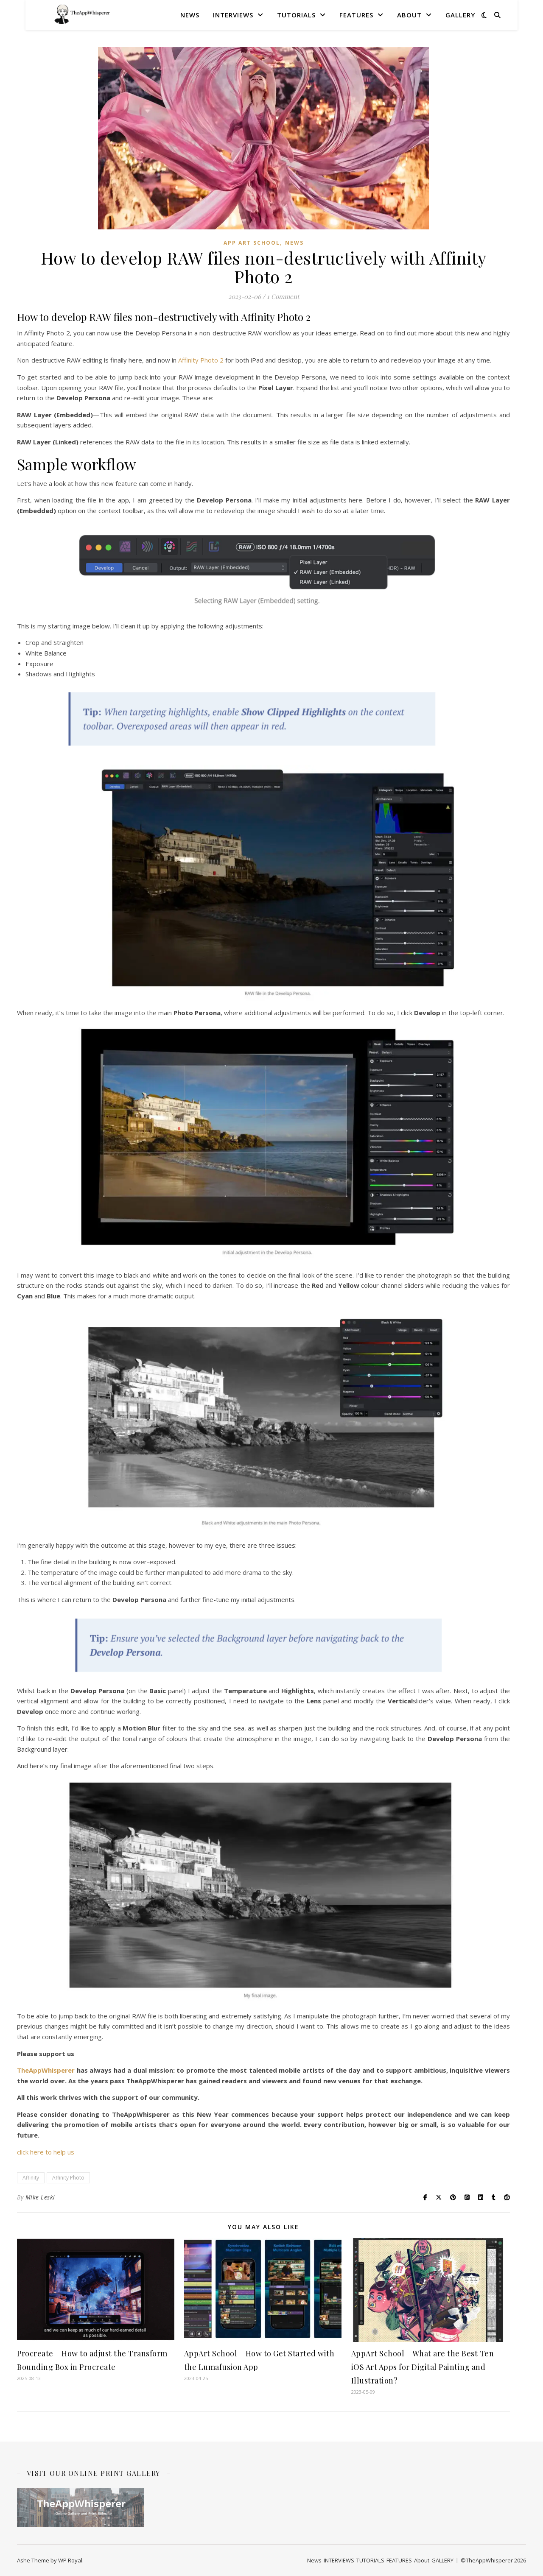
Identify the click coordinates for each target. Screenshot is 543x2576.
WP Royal (70, 2560)
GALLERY (460, 15)
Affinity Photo (68, 2177)
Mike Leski (40, 2197)
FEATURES (356, 15)
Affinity (30, 2177)
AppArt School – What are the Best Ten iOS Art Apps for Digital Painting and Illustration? (422, 2367)
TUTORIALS (296, 15)
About (409, 15)
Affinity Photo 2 (201, 360)
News (189, 15)
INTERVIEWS (233, 15)
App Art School (252, 242)
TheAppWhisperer (47, 2070)
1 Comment (283, 296)
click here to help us (45, 2152)
